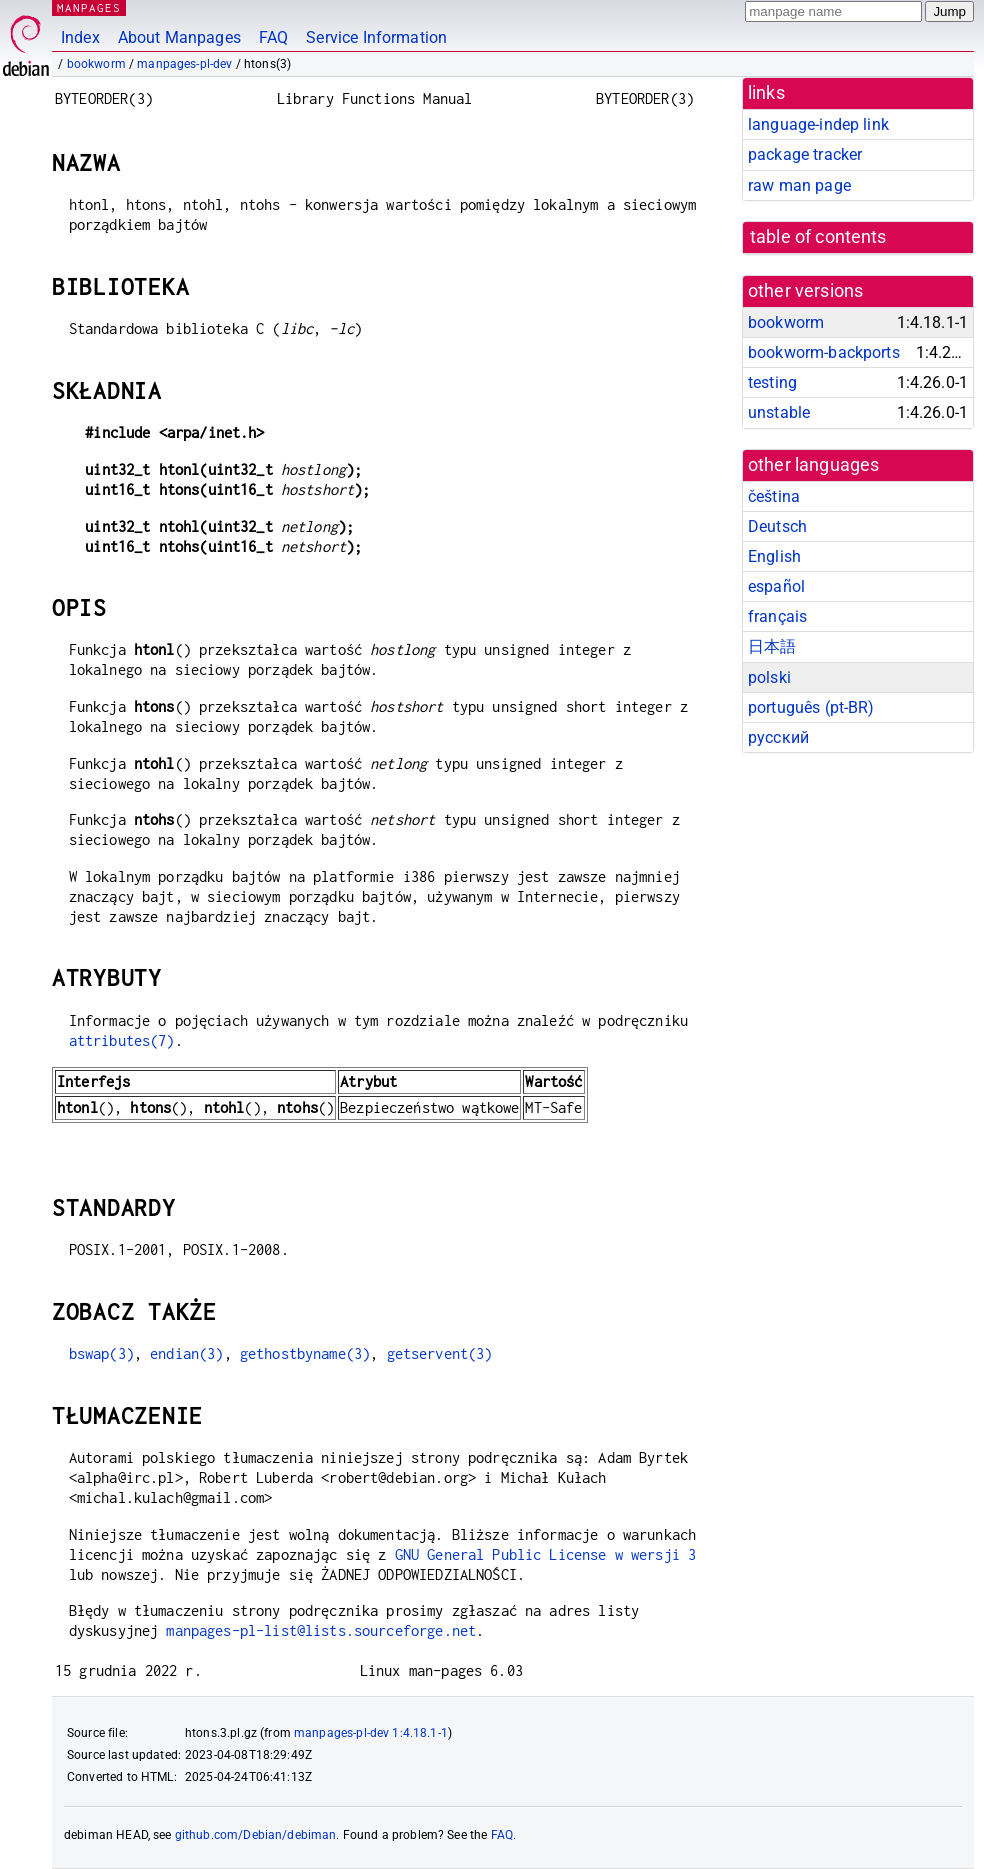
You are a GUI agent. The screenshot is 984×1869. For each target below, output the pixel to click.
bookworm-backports (824, 352)
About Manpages (179, 37)
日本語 (772, 646)
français (777, 616)
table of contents (818, 237)
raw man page (799, 185)
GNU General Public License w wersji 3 (546, 1554)
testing (772, 382)
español (776, 586)
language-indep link (818, 124)
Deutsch (777, 526)
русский (778, 737)
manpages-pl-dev (184, 64)
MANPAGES (89, 7)
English (774, 556)
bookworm (96, 64)
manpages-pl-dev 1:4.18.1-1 (371, 1733)
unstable (779, 412)
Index (80, 37)
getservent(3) (440, 1353)
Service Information (376, 37)
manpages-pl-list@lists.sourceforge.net (321, 1630)
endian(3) (186, 1353)
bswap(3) (101, 1353)
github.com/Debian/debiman (256, 1835)
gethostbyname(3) (305, 1353)
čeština (774, 496)
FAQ (273, 37)
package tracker (805, 154)
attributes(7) (122, 1040)
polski (769, 677)
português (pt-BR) (811, 707)
